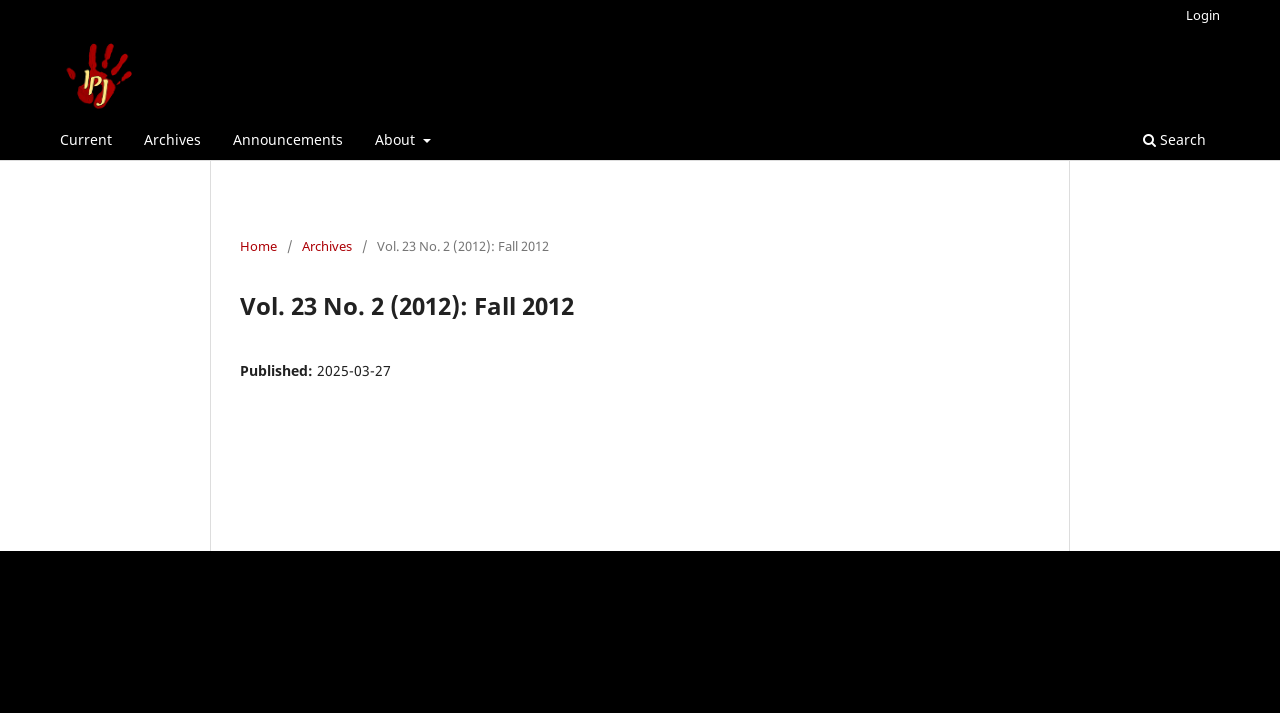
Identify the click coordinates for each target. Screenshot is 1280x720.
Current (86, 139)
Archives (172, 139)
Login (1203, 15)
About (397, 139)
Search (1174, 139)
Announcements (288, 139)
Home (258, 246)
